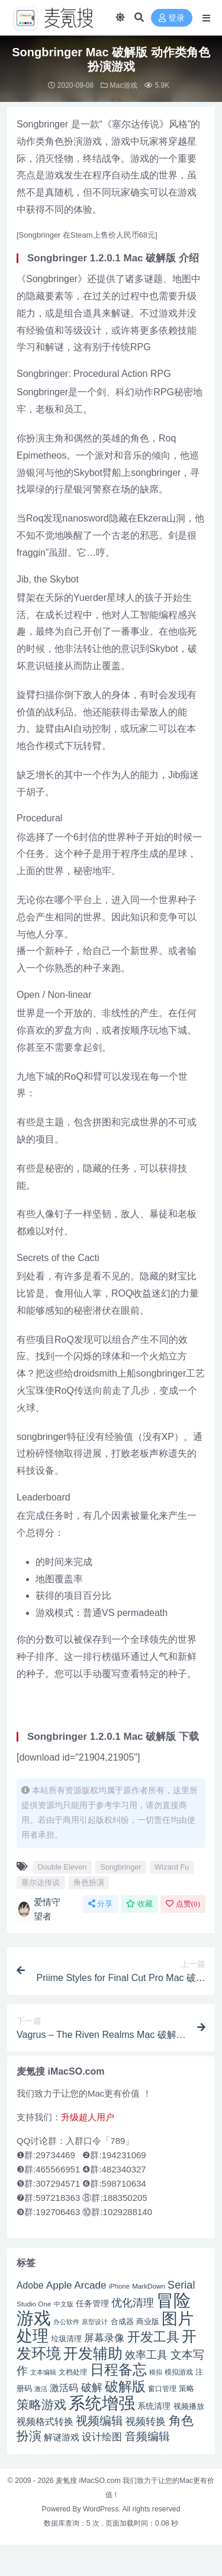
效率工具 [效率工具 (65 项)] (146, 2355)
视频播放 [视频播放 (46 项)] (188, 2406)
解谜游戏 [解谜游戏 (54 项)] (61, 2437)
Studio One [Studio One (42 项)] (34, 2304)
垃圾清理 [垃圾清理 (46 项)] (66, 2338)
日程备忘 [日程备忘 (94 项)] (118, 2369)
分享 (100, 1903)
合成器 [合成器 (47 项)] (122, 2321)
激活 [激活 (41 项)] (40, 2388)
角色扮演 (88, 1882)
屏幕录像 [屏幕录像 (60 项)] (104, 2338)
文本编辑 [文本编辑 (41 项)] (43, 2372)
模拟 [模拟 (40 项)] (155, 2372)
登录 (172, 18)
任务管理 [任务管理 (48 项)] (92, 2303)
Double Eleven (61, 1867)
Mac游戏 (124, 85)
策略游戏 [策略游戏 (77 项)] (41, 2404)
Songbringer (120, 1867)
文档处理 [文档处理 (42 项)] (73, 2372)
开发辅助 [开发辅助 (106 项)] (93, 2353)
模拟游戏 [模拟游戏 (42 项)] (179, 2372)
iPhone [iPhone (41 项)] (119, 2286)
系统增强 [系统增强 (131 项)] (102, 2402)
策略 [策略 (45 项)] (186, 2389)
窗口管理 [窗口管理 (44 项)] (162, 2389)
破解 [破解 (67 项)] (91, 2387)
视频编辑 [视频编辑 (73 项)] (99, 2420)
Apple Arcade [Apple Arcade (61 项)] (76, 2285)
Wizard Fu (172, 1867)
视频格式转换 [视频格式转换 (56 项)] (45, 2421)
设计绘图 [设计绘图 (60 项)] (102, 2437)
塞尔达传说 (40, 1882)
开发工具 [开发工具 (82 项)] (153, 2337)
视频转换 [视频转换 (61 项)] (146, 2421)
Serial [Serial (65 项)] (181, 2285)
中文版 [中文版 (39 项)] (63, 2304)
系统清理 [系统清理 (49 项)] (153, 2406)
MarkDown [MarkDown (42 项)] (148, 2286)
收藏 (139, 1903)
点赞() (183, 1903)
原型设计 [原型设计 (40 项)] (95, 2321)
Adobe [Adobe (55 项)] (30, 2285)
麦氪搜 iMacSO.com (89, 2480)
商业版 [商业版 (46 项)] (147, 2321)
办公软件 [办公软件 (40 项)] (66, 2321)
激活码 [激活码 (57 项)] (64, 2387)
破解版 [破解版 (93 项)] (125, 2386)
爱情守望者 (38, 1909)
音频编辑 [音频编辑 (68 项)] (147, 2436)
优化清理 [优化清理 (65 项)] (132, 2303)
